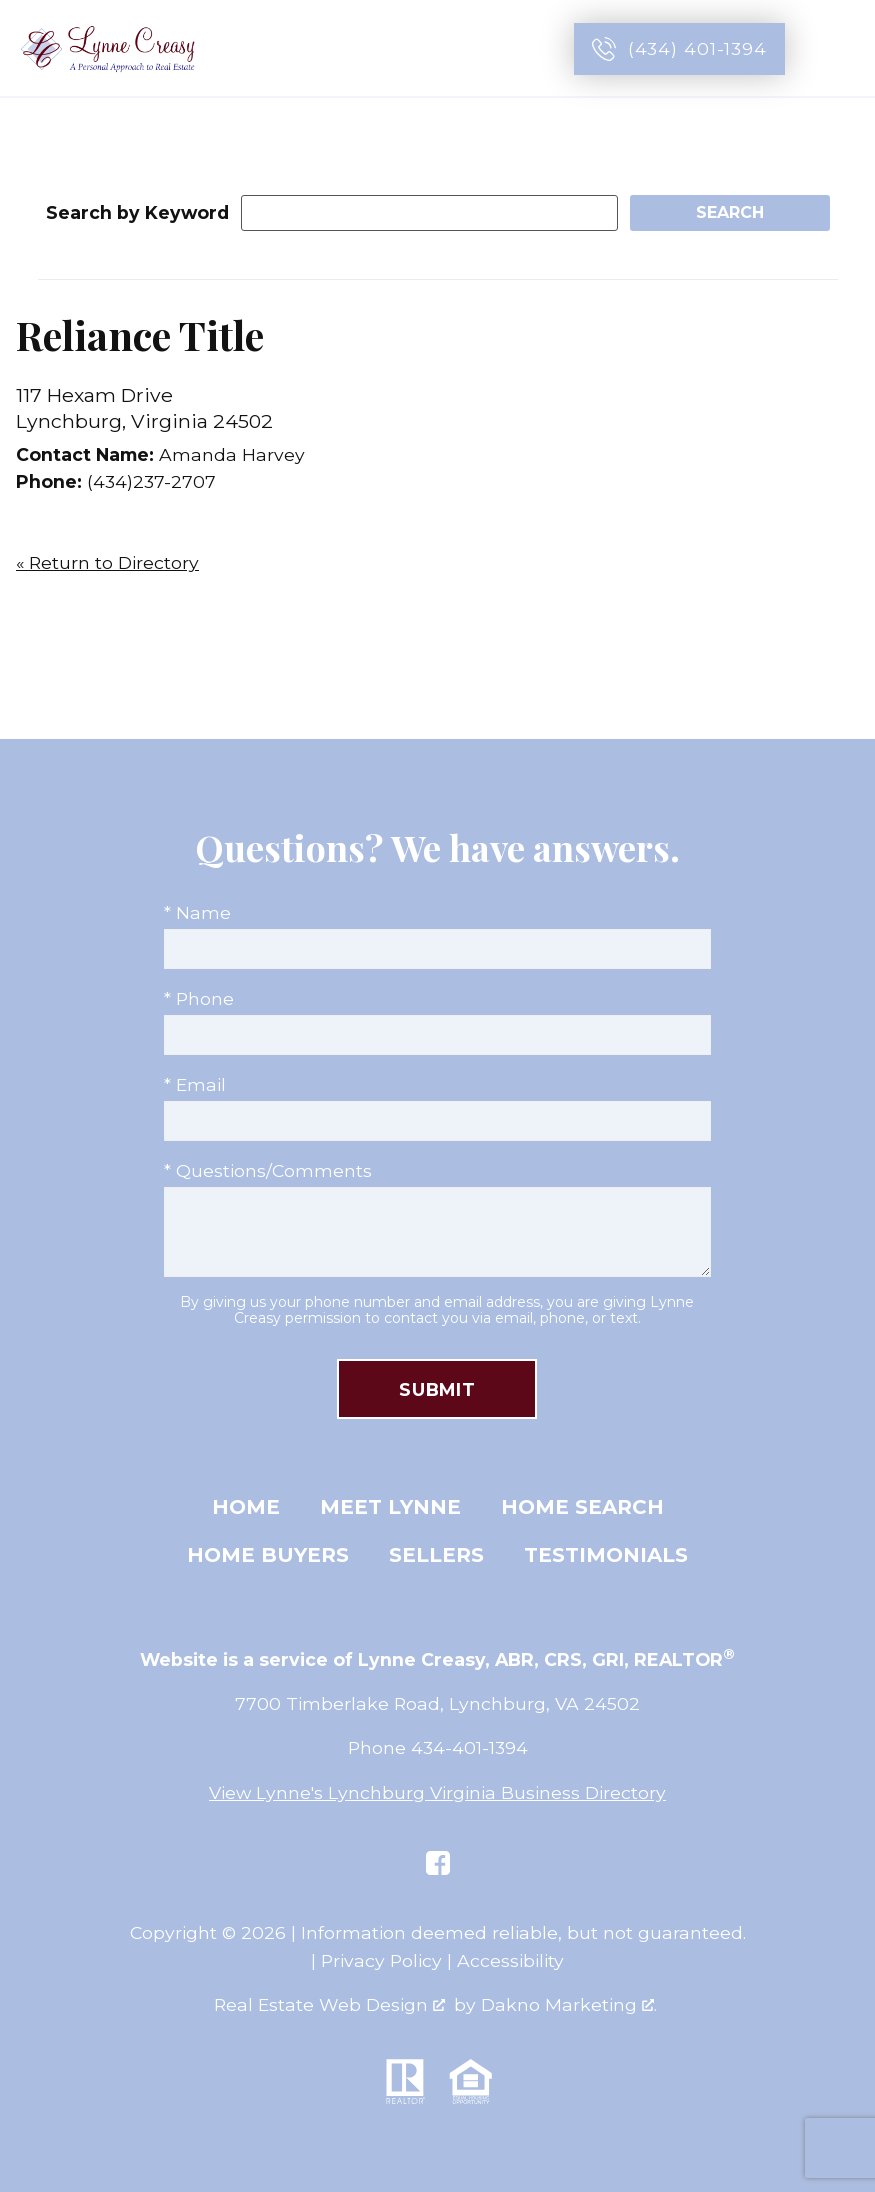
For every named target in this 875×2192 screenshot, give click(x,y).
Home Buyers (268, 1555)
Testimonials (606, 1555)
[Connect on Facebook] (438, 1863)
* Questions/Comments (268, 1170)
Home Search (582, 1507)
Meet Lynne (390, 1507)
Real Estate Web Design (329, 2004)
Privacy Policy (381, 1960)
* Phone (199, 998)
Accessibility (510, 1960)
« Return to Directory (107, 562)
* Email (195, 1084)
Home (246, 1507)
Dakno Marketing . (569, 2004)
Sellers (436, 1555)
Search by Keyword (137, 212)
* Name (197, 912)
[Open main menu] (837, 49)
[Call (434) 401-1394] (679, 49)
